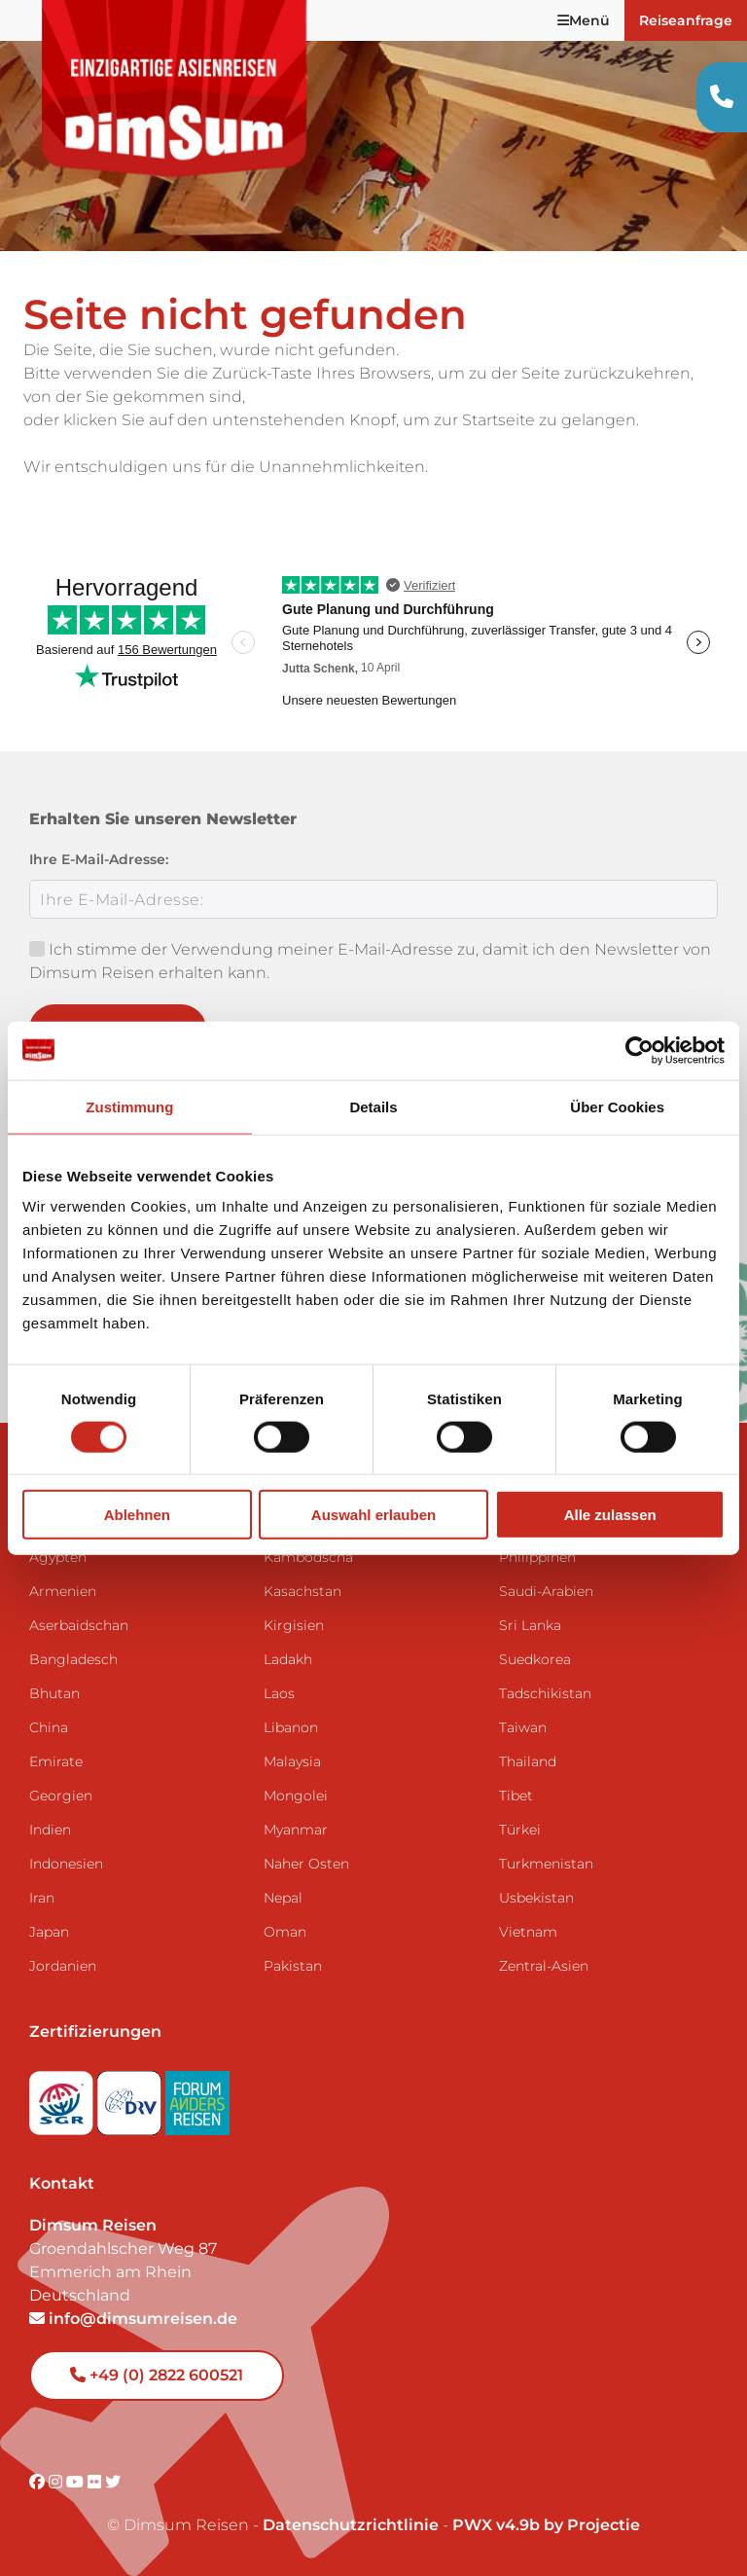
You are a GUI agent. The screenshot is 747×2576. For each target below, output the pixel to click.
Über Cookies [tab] (617, 1106)
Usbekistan (536, 1897)
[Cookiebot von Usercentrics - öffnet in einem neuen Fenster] (639, 1050)
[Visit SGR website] (63, 2097)
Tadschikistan (545, 1693)
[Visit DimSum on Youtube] (77, 2482)
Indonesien (66, 1863)
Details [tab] (373, 1106)
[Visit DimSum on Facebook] (39, 2482)
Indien (50, 1829)
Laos (279, 1693)
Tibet (516, 1795)
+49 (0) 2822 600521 (156, 2375)
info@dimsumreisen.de (133, 2318)
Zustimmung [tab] (129, 1106)
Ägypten (58, 1557)
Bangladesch (73, 1659)
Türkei (520, 1829)
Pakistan (293, 1966)
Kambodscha (308, 1557)
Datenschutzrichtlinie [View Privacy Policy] (351, 2525)
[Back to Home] (175, 88)
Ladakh (288, 1659)
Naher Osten (306, 1863)
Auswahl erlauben (373, 1514)
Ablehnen (137, 1514)
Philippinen (537, 1557)
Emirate (56, 1761)
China (48, 1727)
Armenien (62, 1591)
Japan (49, 1932)
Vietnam (528, 1932)
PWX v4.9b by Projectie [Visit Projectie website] (546, 2525)
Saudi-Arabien (546, 1591)
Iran (41, 1897)
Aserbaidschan (78, 1625)
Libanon (291, 1727)
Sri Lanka (530, 1625)
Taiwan (523, 1727)
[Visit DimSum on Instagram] (57, 2482)
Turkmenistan (546, 1863)
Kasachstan (302, 1591)
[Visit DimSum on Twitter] (113, 2482)
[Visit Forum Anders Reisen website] (197, 2097)
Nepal (283, 1897)
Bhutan (54, 1693)
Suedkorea (535, 1659)
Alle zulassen (610, 1514)
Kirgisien (294, 1625)
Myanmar (296, 1829)
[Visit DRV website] (131, 2097)
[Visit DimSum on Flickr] (96, 2482)
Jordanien (62, 1966)
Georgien (60, 1795)
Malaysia (292, 1761)
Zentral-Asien (543, 1966)
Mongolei (296, 1795)
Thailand (527, 1761)
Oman (285, 1932)
